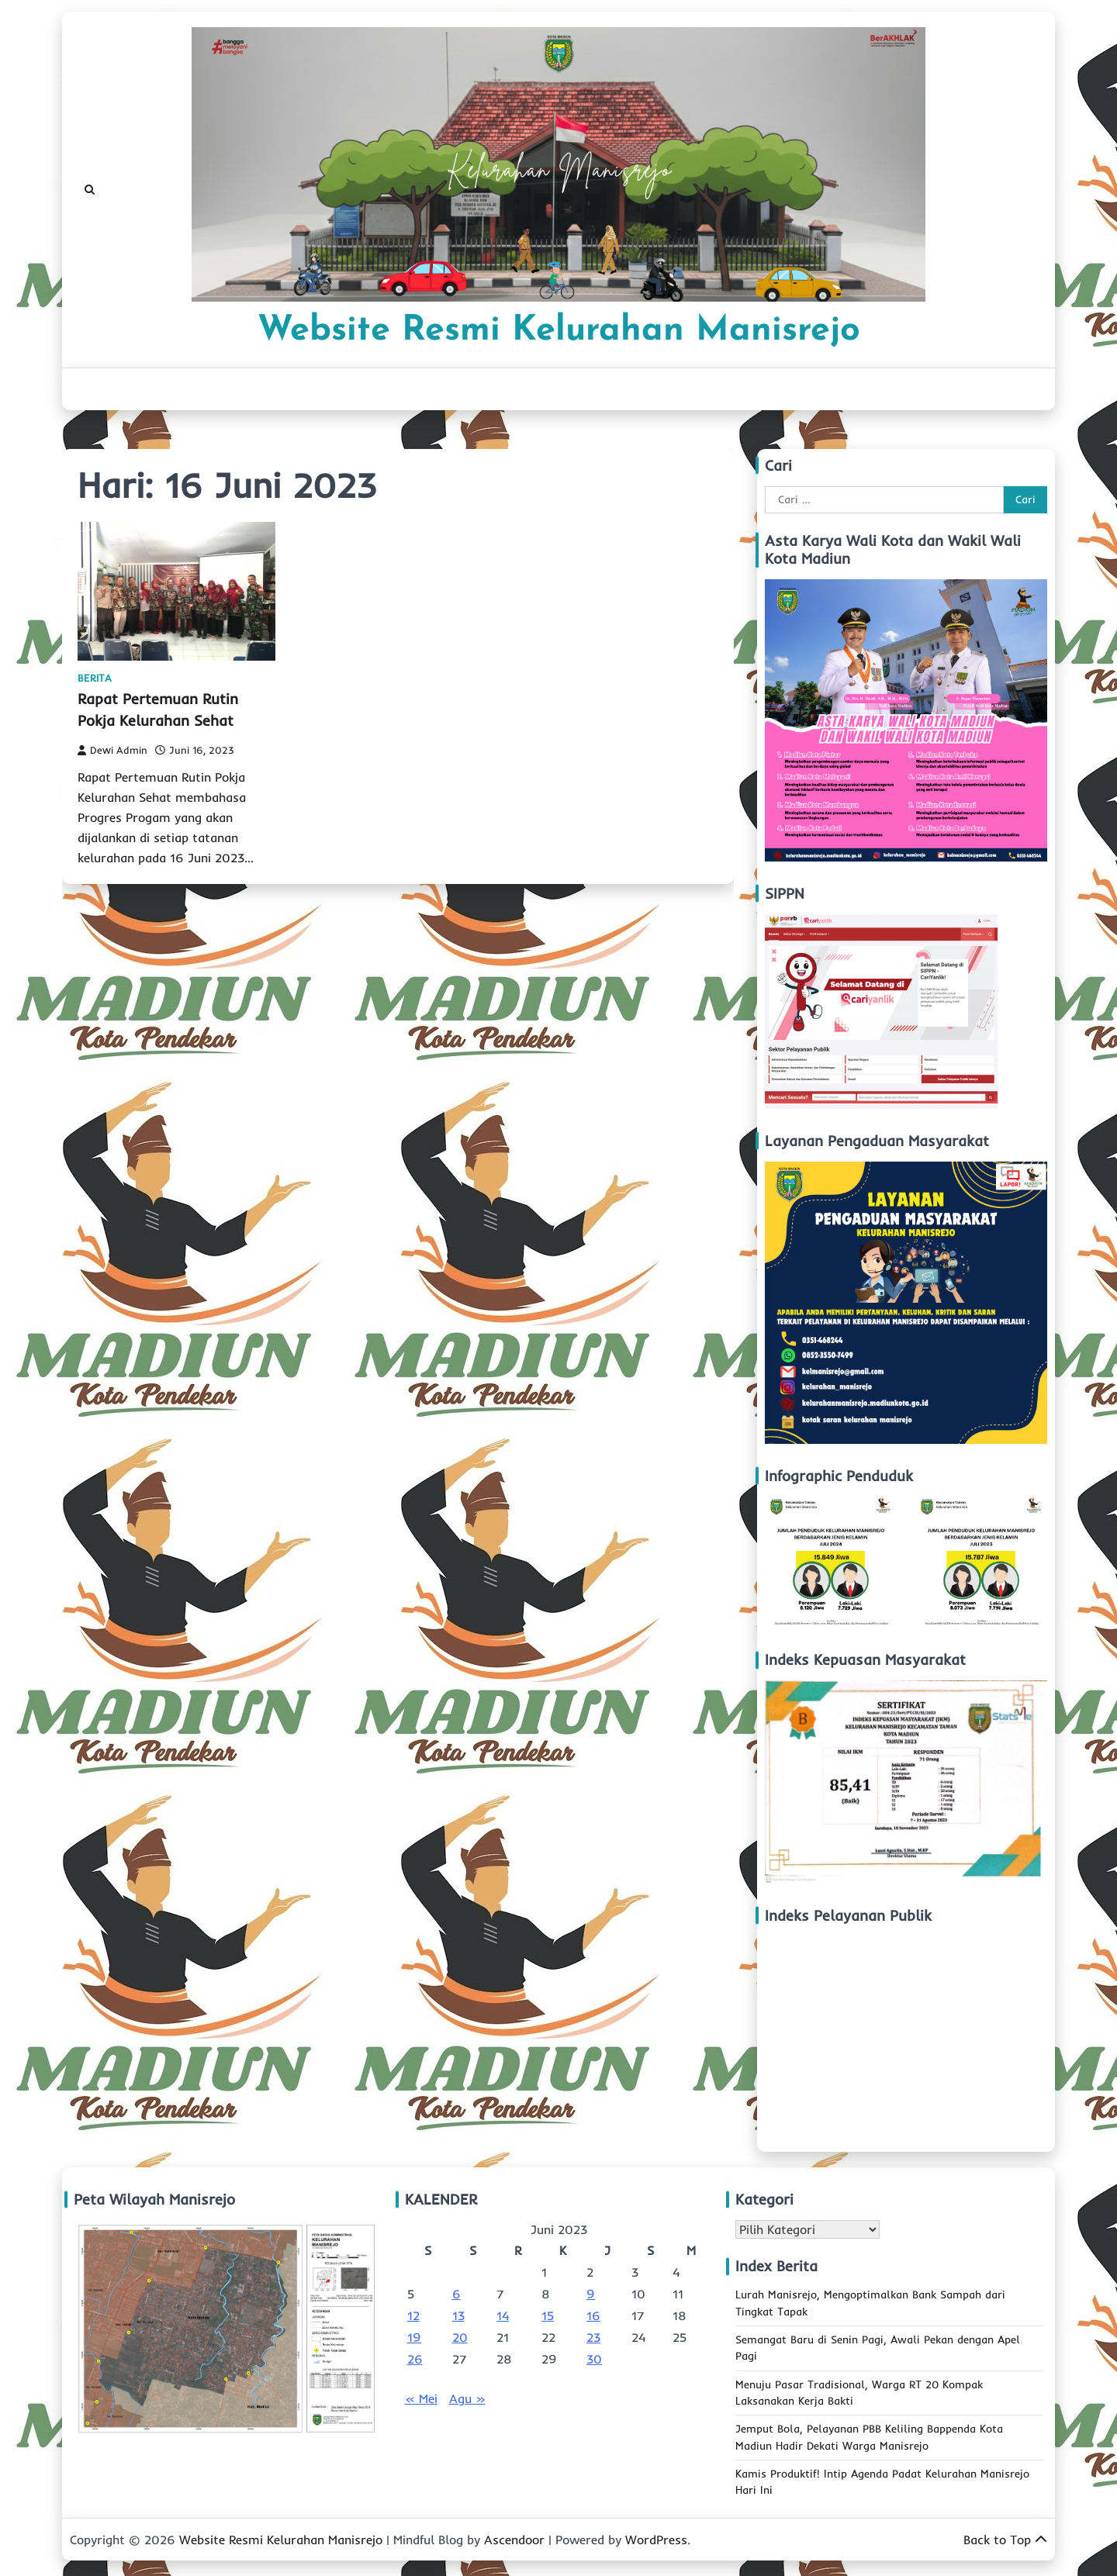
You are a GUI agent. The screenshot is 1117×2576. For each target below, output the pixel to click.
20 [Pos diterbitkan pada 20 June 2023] (460, 2337)
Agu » (467, 2398)
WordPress (656, 2539)
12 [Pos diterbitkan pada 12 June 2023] (413, 2315)
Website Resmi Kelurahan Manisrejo (559, 330)
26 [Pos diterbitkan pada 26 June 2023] (415, 2359)
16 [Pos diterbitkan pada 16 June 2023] (593, 2315)
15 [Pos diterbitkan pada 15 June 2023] (547, 2315)
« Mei (421, 2398)
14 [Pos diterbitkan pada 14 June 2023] (502, 2315)
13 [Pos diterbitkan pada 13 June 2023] (458, 2315)
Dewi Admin (112, 750)
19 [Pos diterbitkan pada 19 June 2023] (414, 2337)
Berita (95, 678)
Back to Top (1005, 2539)
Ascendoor (514, 2539)
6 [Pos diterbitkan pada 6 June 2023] (456, 2293)
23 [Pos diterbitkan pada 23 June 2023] (593, 2337)
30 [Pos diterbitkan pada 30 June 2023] (594, 2359)
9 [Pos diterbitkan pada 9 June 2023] (590, 2293)
